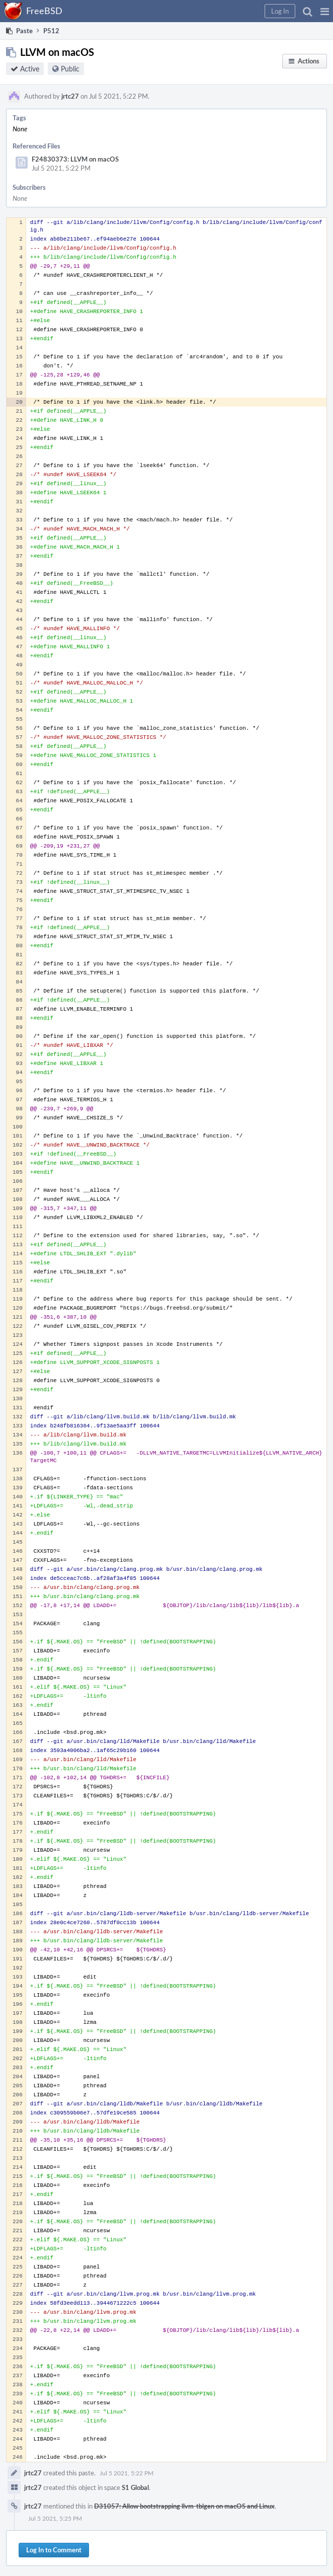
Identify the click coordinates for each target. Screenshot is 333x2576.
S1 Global (135, 2487)
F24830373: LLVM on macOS (75, 159)
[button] (324, 11)
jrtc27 (70, 96)
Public (70, 68)
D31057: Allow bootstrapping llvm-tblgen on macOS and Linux (184, 2506)
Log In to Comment (53, 2549)
